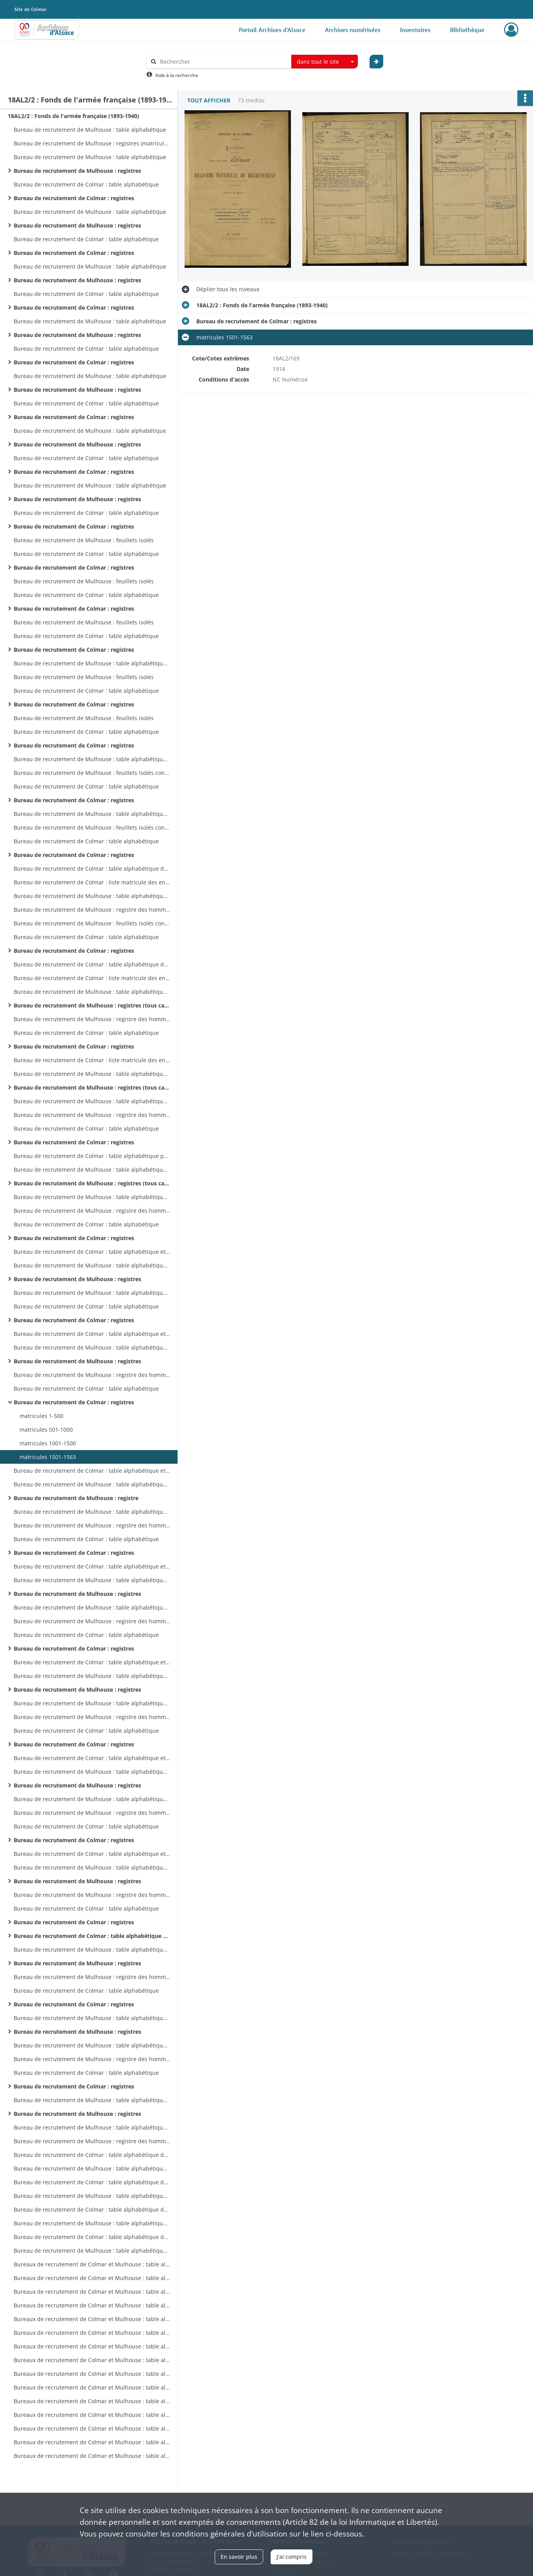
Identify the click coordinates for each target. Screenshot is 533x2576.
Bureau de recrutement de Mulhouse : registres (77, 170)
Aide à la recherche (176, 75)
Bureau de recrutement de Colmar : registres (74, 198)
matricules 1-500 (41, 1416)
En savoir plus (239, 2556)
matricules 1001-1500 (48, 1443)
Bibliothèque (467, 30)
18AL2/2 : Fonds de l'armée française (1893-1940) (73, 116)
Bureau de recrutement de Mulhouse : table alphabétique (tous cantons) (92, 991)
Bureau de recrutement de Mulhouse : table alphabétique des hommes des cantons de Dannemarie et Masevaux (92, 896)
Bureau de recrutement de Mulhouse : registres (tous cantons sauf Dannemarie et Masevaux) (92, 1005)
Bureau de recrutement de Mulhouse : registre (76, 1498)
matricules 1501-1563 (48, 1457)
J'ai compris (291, 2556)
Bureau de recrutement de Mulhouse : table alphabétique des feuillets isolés (92, 663)
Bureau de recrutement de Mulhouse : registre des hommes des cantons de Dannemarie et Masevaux (92, 909)
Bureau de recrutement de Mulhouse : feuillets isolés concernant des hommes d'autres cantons (92, 772)
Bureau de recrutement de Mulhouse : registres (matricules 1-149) (92, 143)
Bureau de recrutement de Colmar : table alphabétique (86, 184)
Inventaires (415, 30)
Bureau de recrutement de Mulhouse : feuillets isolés (84, 540)
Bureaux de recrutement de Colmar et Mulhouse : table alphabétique (92, 2264)
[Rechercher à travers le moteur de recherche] (223, 61)
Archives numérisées (352, 30)
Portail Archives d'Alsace (272, 30)
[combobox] (324, 62)
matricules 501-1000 (46, 1429)
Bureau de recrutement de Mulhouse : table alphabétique (90, 129)
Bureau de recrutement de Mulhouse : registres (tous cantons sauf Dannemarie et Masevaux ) (92, 1183)
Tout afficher (208, 100)
